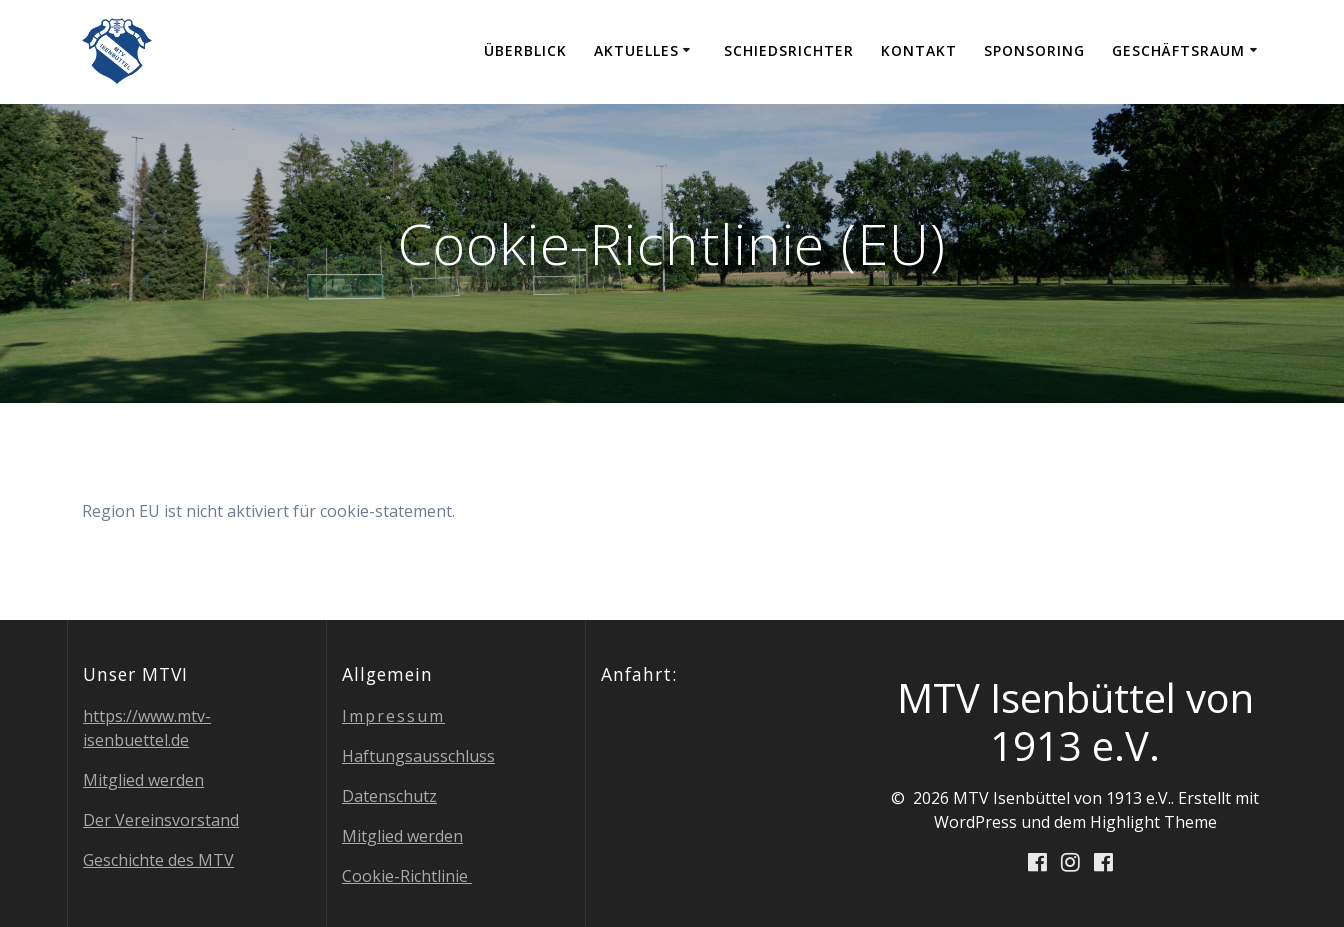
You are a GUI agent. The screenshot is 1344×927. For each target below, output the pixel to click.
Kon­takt (919, 50)
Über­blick (525, 50)
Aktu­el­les (636, 50)
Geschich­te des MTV (158, 860)
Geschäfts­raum (1178, 50)
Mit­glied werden (143, 780)
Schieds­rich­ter (789, 50)
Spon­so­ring (1034, 50)
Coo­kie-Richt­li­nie (407, 876)
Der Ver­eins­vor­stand (161, 820)
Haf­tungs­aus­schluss (418, 756)
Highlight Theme (1153, 822)
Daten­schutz (389, 796)
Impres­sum (393, 716)
